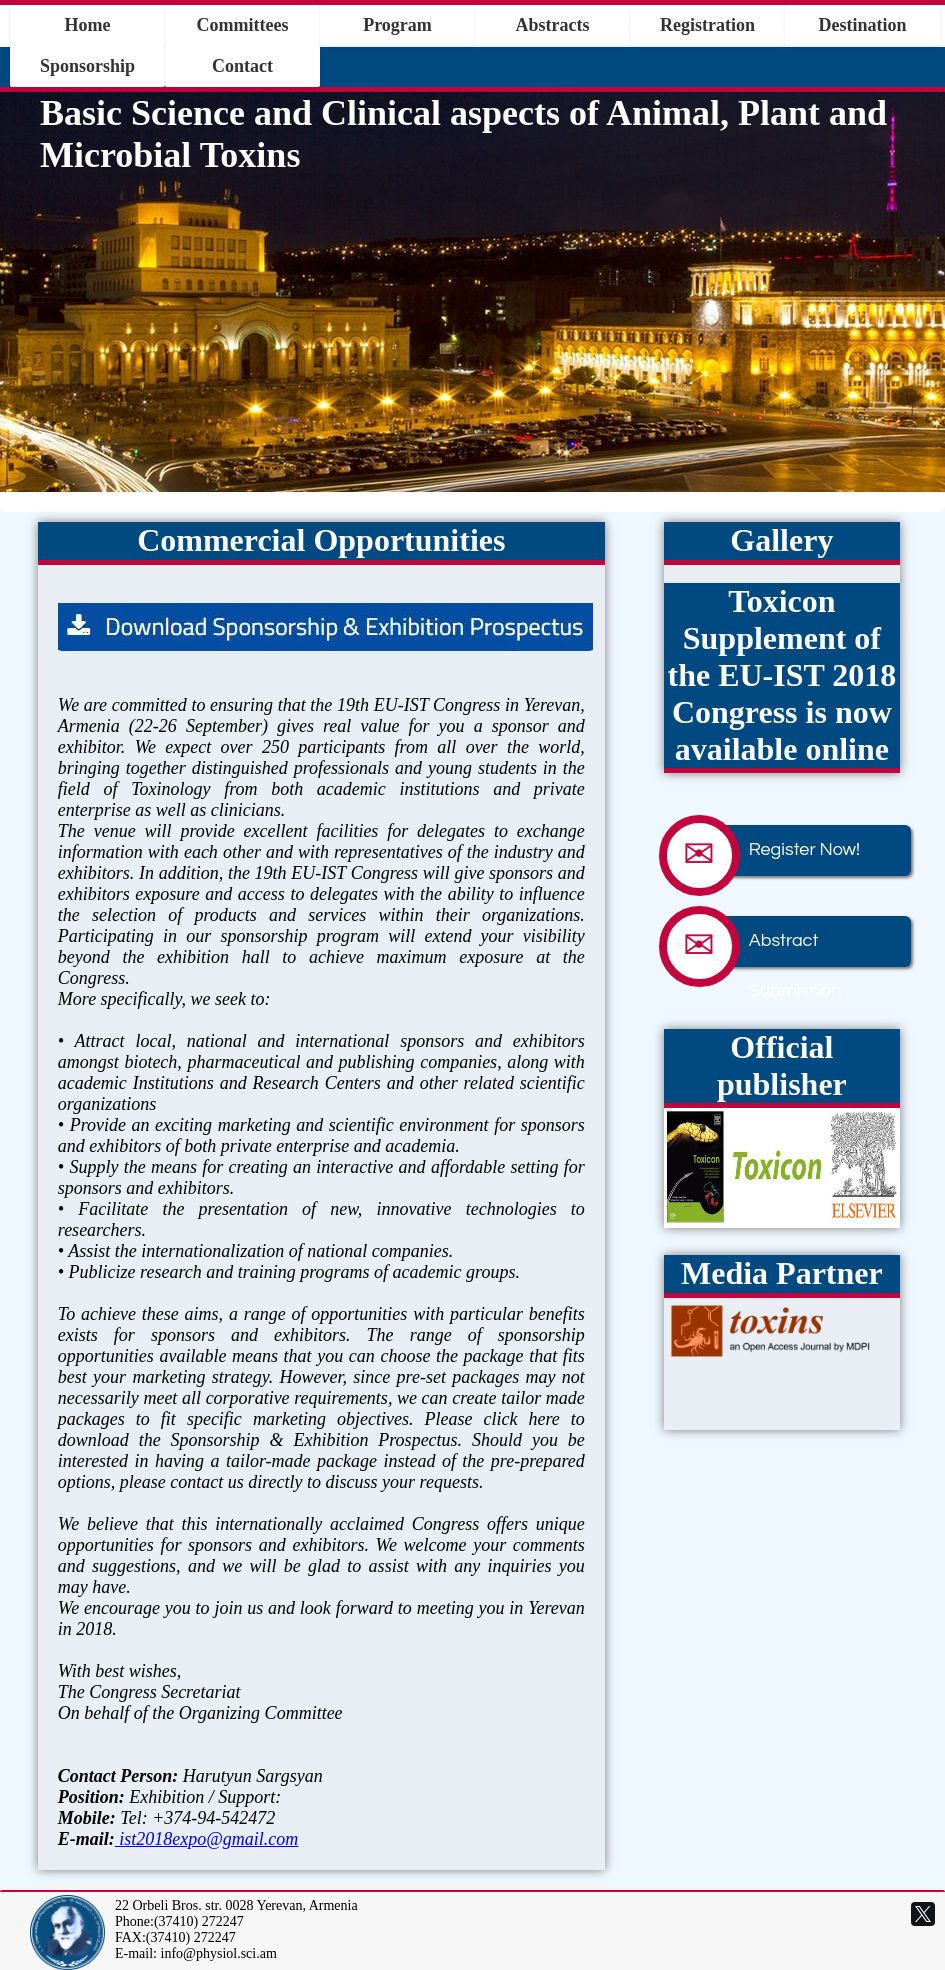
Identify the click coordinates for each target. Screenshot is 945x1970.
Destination (862, 25)
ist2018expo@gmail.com (207, 1839)
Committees (243, 25)
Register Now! (774, 850)
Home (88, 25)
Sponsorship (87, 66)
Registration (707, 25)
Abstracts (553, 25)
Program (397, 25)
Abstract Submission (765, 941)
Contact (242, 66)
